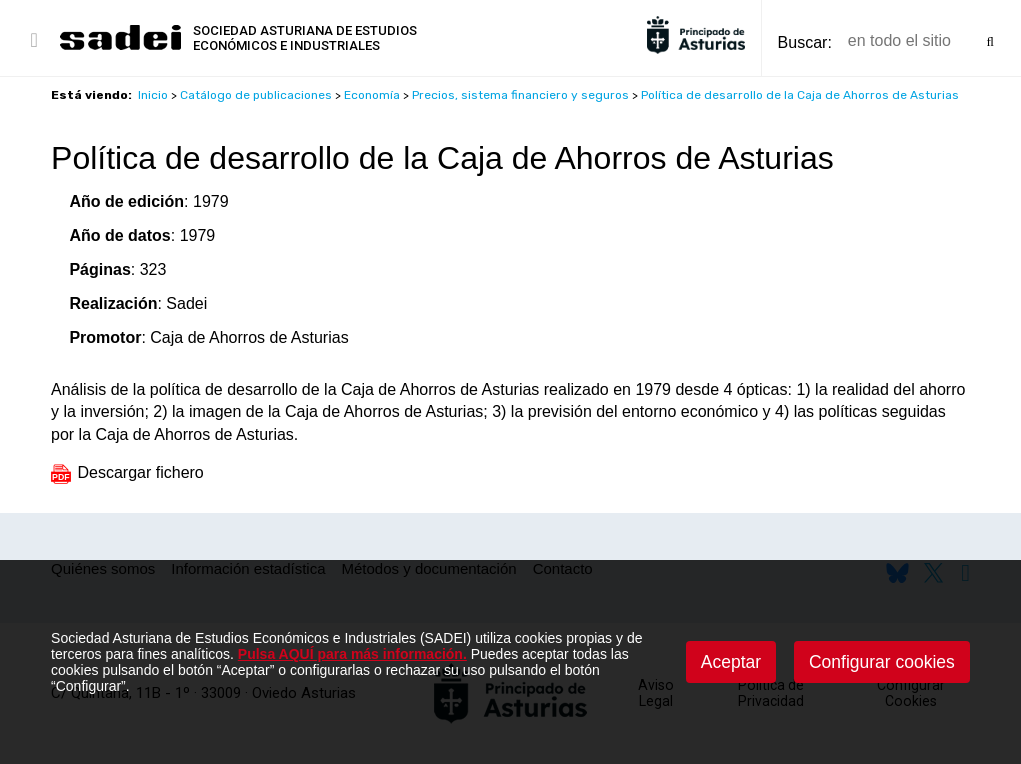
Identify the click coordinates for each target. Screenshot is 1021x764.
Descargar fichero (127, 472)
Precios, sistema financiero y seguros (520, 95)
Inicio (153, 95)
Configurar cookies (882, 662)
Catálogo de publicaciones (256, 95)
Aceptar (731, 662)
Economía (372, 95)
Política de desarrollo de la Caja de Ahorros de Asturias (800, 95)
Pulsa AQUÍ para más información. (352, 654)
